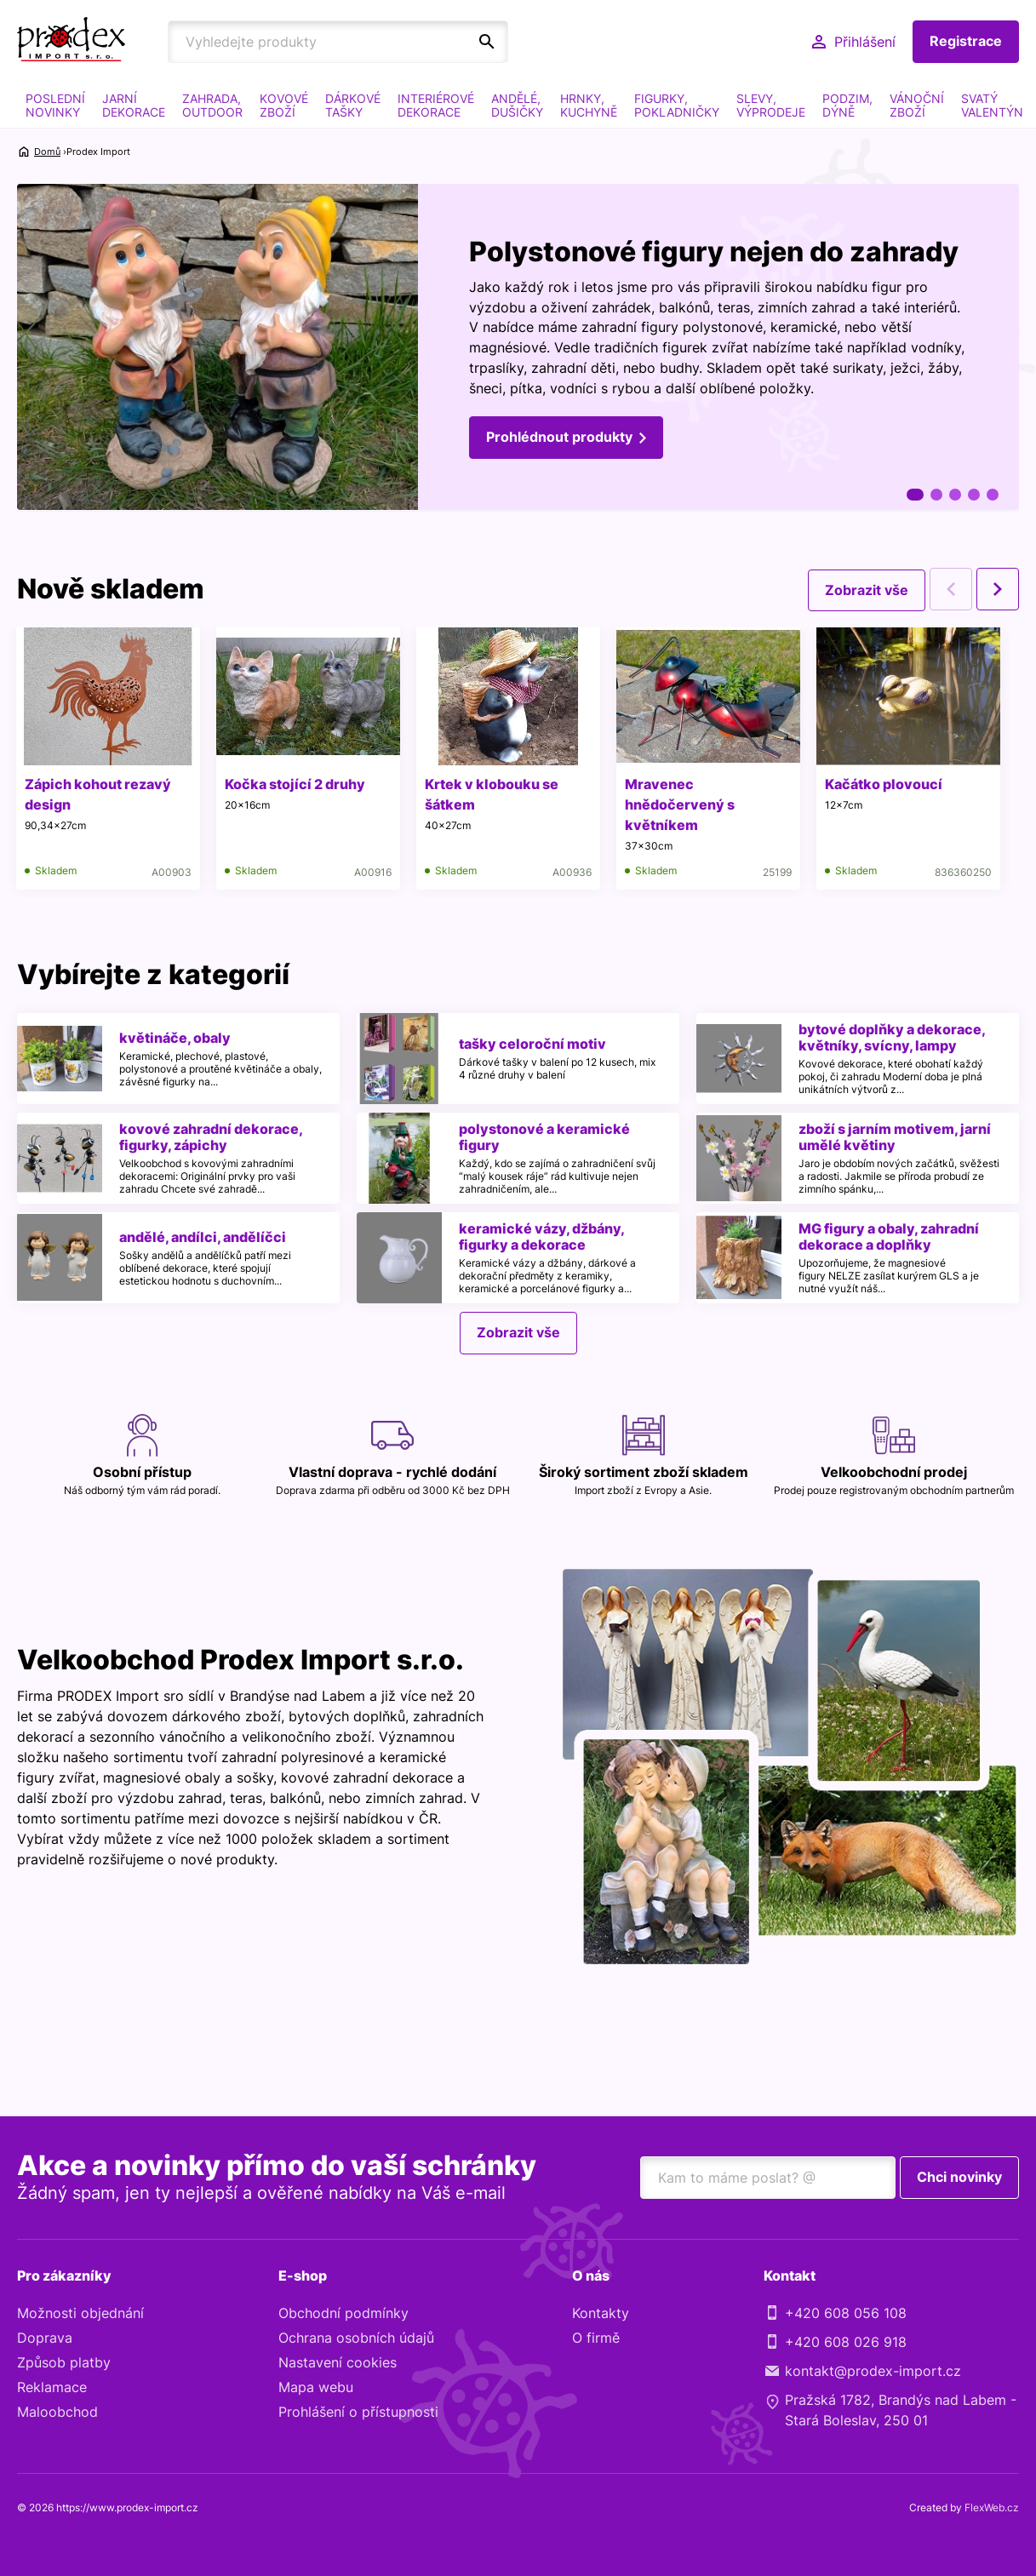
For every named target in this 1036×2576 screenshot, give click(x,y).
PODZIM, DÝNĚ (847, 105)
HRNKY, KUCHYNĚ (588, 105)
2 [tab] (936, 495)
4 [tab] (974, 495)
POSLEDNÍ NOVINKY (55, 105)
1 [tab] (915, 495)
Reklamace (52, 2387)
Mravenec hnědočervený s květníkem (683, 804)
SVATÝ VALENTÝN (992, 105)
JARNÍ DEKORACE (133, 105)
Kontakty (600, 2312)
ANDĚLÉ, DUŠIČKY (517, 105)
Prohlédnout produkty (559, 438)
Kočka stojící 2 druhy (296, 784)
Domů (47, 151)
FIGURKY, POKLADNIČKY (676, 105)
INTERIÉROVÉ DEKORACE (436, 105)
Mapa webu (315, 2387)
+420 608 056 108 (846, 2312)
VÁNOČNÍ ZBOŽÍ (917, 105)
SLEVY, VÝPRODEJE (770, 105)
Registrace (966, 41)
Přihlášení (865, 41)
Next (997, 589)
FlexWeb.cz (991, 2507)
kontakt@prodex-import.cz (873, 2370)
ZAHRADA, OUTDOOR (212, 105)
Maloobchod (57, 2411)
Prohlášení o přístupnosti (358, 2411)
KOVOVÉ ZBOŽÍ (284, 105)
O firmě (596, 2337)
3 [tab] (955, 495)
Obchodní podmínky (343, 2312)
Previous (951, 589)
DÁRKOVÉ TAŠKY (353, 105)
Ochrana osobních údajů (356, 2337)
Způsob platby (64, 2362)
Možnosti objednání (80, 2312)
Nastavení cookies (337, 2362)
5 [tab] (993, 495)
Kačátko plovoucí (888, 784)
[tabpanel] (518, 348)
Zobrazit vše (866, 589)
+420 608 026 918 (846, 2341)
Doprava (44, 2337)
